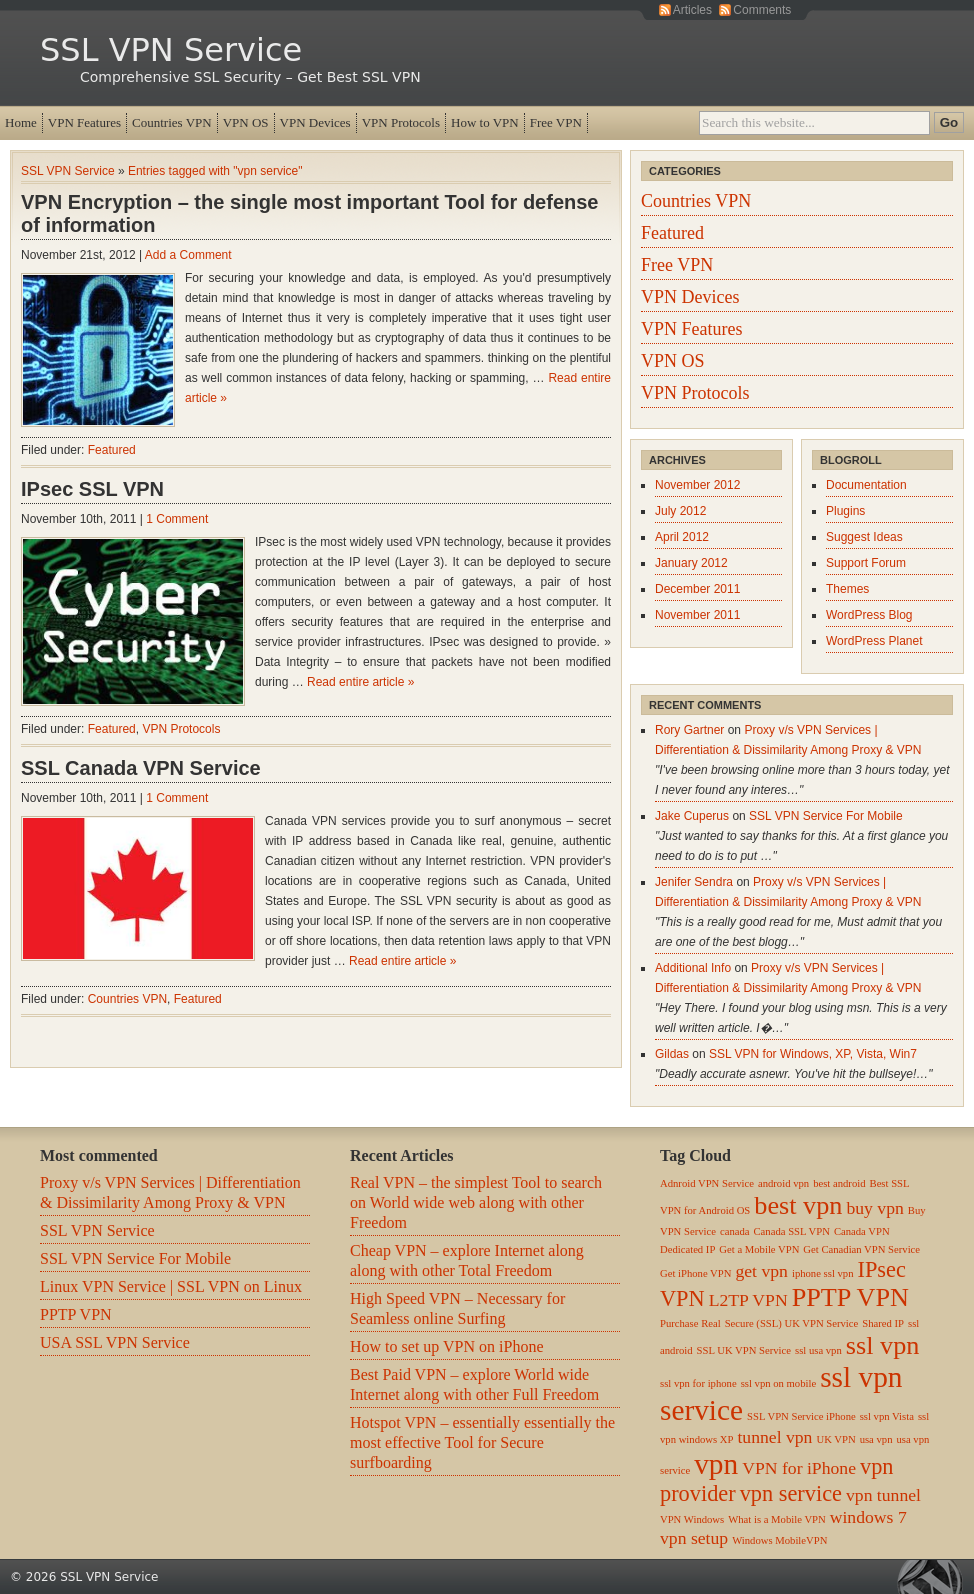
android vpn (783, 1183)
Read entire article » (360, 682)
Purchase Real (690, 1323)
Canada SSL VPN (792, 1231)
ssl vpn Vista (887, 1416)
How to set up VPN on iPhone (447, 1346)
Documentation (866, 485)
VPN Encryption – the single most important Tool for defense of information (309, 213)
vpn (716, 1464)
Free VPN (556, 122)
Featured (112, 450)
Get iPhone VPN (695, 1273)
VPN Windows (692, 1519)
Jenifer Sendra (694, 882)
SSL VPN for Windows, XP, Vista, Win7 (813, 1054)
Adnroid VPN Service (707, 1183)
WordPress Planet (874, 641)
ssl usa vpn (818, 1350)
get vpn (761, 1271)
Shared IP (883, 1323)
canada (735, 1231)
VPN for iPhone (799, 1468)
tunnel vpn (774, 1437)
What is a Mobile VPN (776, 1519)
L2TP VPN (748, 1300)
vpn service (791, 1493)
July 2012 (680, 511)
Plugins (845, 511)
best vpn (798, 1205)
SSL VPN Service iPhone (801, 1416)
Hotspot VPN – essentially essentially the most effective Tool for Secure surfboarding (482, 1442)
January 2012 (691, 563)
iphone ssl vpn (823, 1273)
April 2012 (682, 537)
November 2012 (697, 485)
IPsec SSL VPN (92, 489)
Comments (762, 10)
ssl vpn (883, 1345)
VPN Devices (315, 122)
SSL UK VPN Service (744, 1350)
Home (21, 122)
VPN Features (84, 122)
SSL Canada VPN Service (141, 768)
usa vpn (876, 1439)
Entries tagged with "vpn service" (215, 171)
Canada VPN (862, 1231)
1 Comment (177, 519)
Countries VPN (172, 122)
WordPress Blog (869, 615)
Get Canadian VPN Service (861, 1249)
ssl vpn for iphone (698, 1383)
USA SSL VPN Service (115, 1342)
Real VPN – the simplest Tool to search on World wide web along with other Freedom (476, 1202)
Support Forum (866, 563)
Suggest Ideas (864, 537)
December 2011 (697, 589)
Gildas (672, 1054)
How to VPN (485, 122)
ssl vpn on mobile (778, 1383)
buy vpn (874, 1208)
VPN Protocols (401, 122)
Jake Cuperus (692, 816)
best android (839, 1183)
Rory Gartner (689, 730)
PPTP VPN (76, 1314)
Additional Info (693, 968)
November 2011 (697, 615)
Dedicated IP (687, 1249)
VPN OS (246, 122)
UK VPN (835, 1439)
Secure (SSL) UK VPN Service (792, 1323)
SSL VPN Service (171, 50)
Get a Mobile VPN (759, 1249)
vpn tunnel (883, 1495)
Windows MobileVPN (779, 1540)
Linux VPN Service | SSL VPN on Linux (171, 1286)
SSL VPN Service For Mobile (826, 816)
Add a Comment (188, 255)
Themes (847, 589)
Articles (692, 10)
